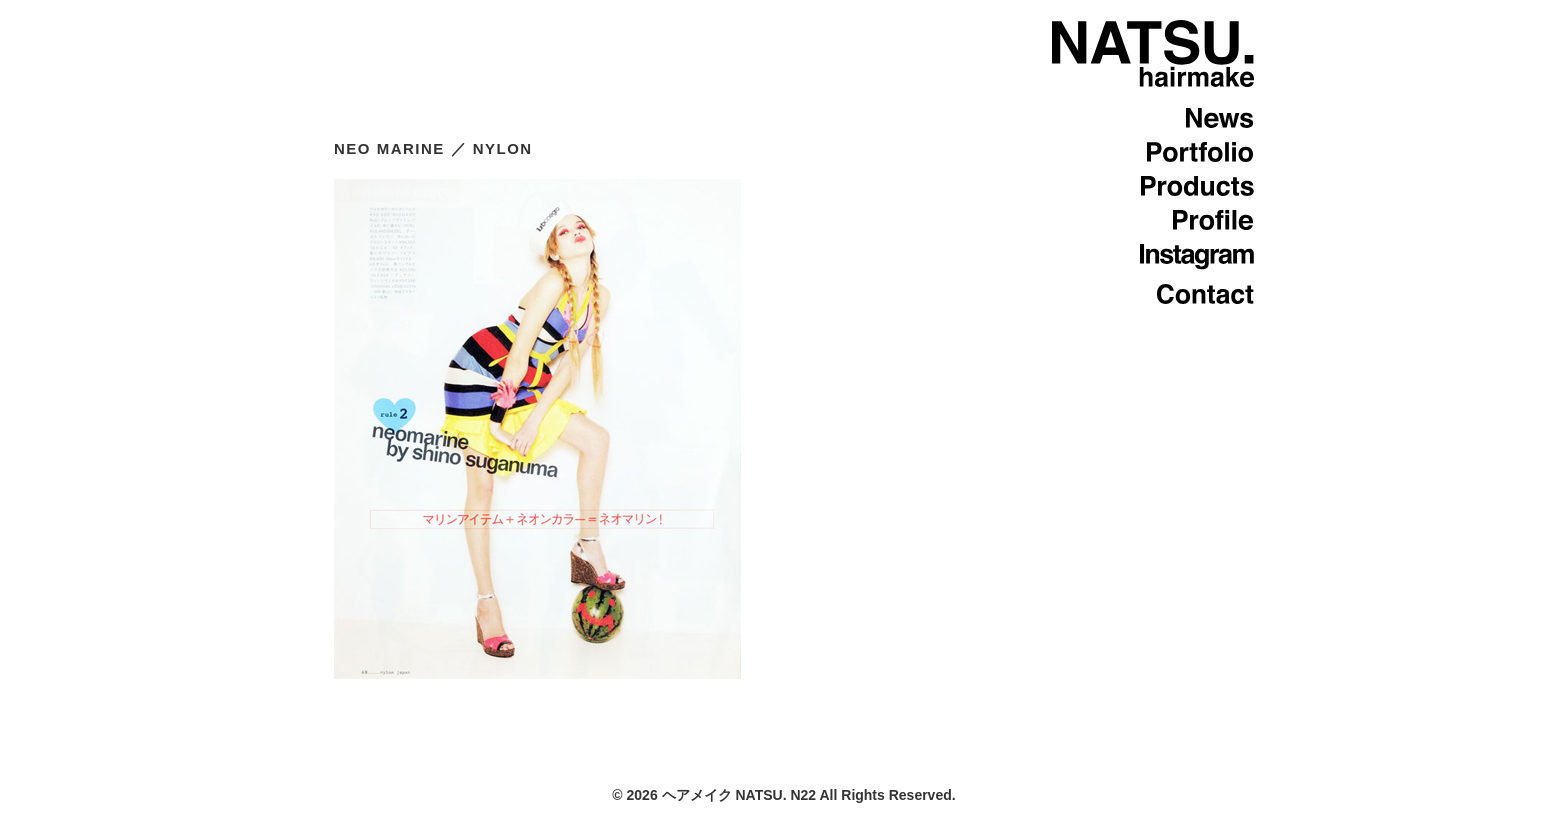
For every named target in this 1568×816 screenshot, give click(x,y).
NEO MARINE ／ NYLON (433, 148)
